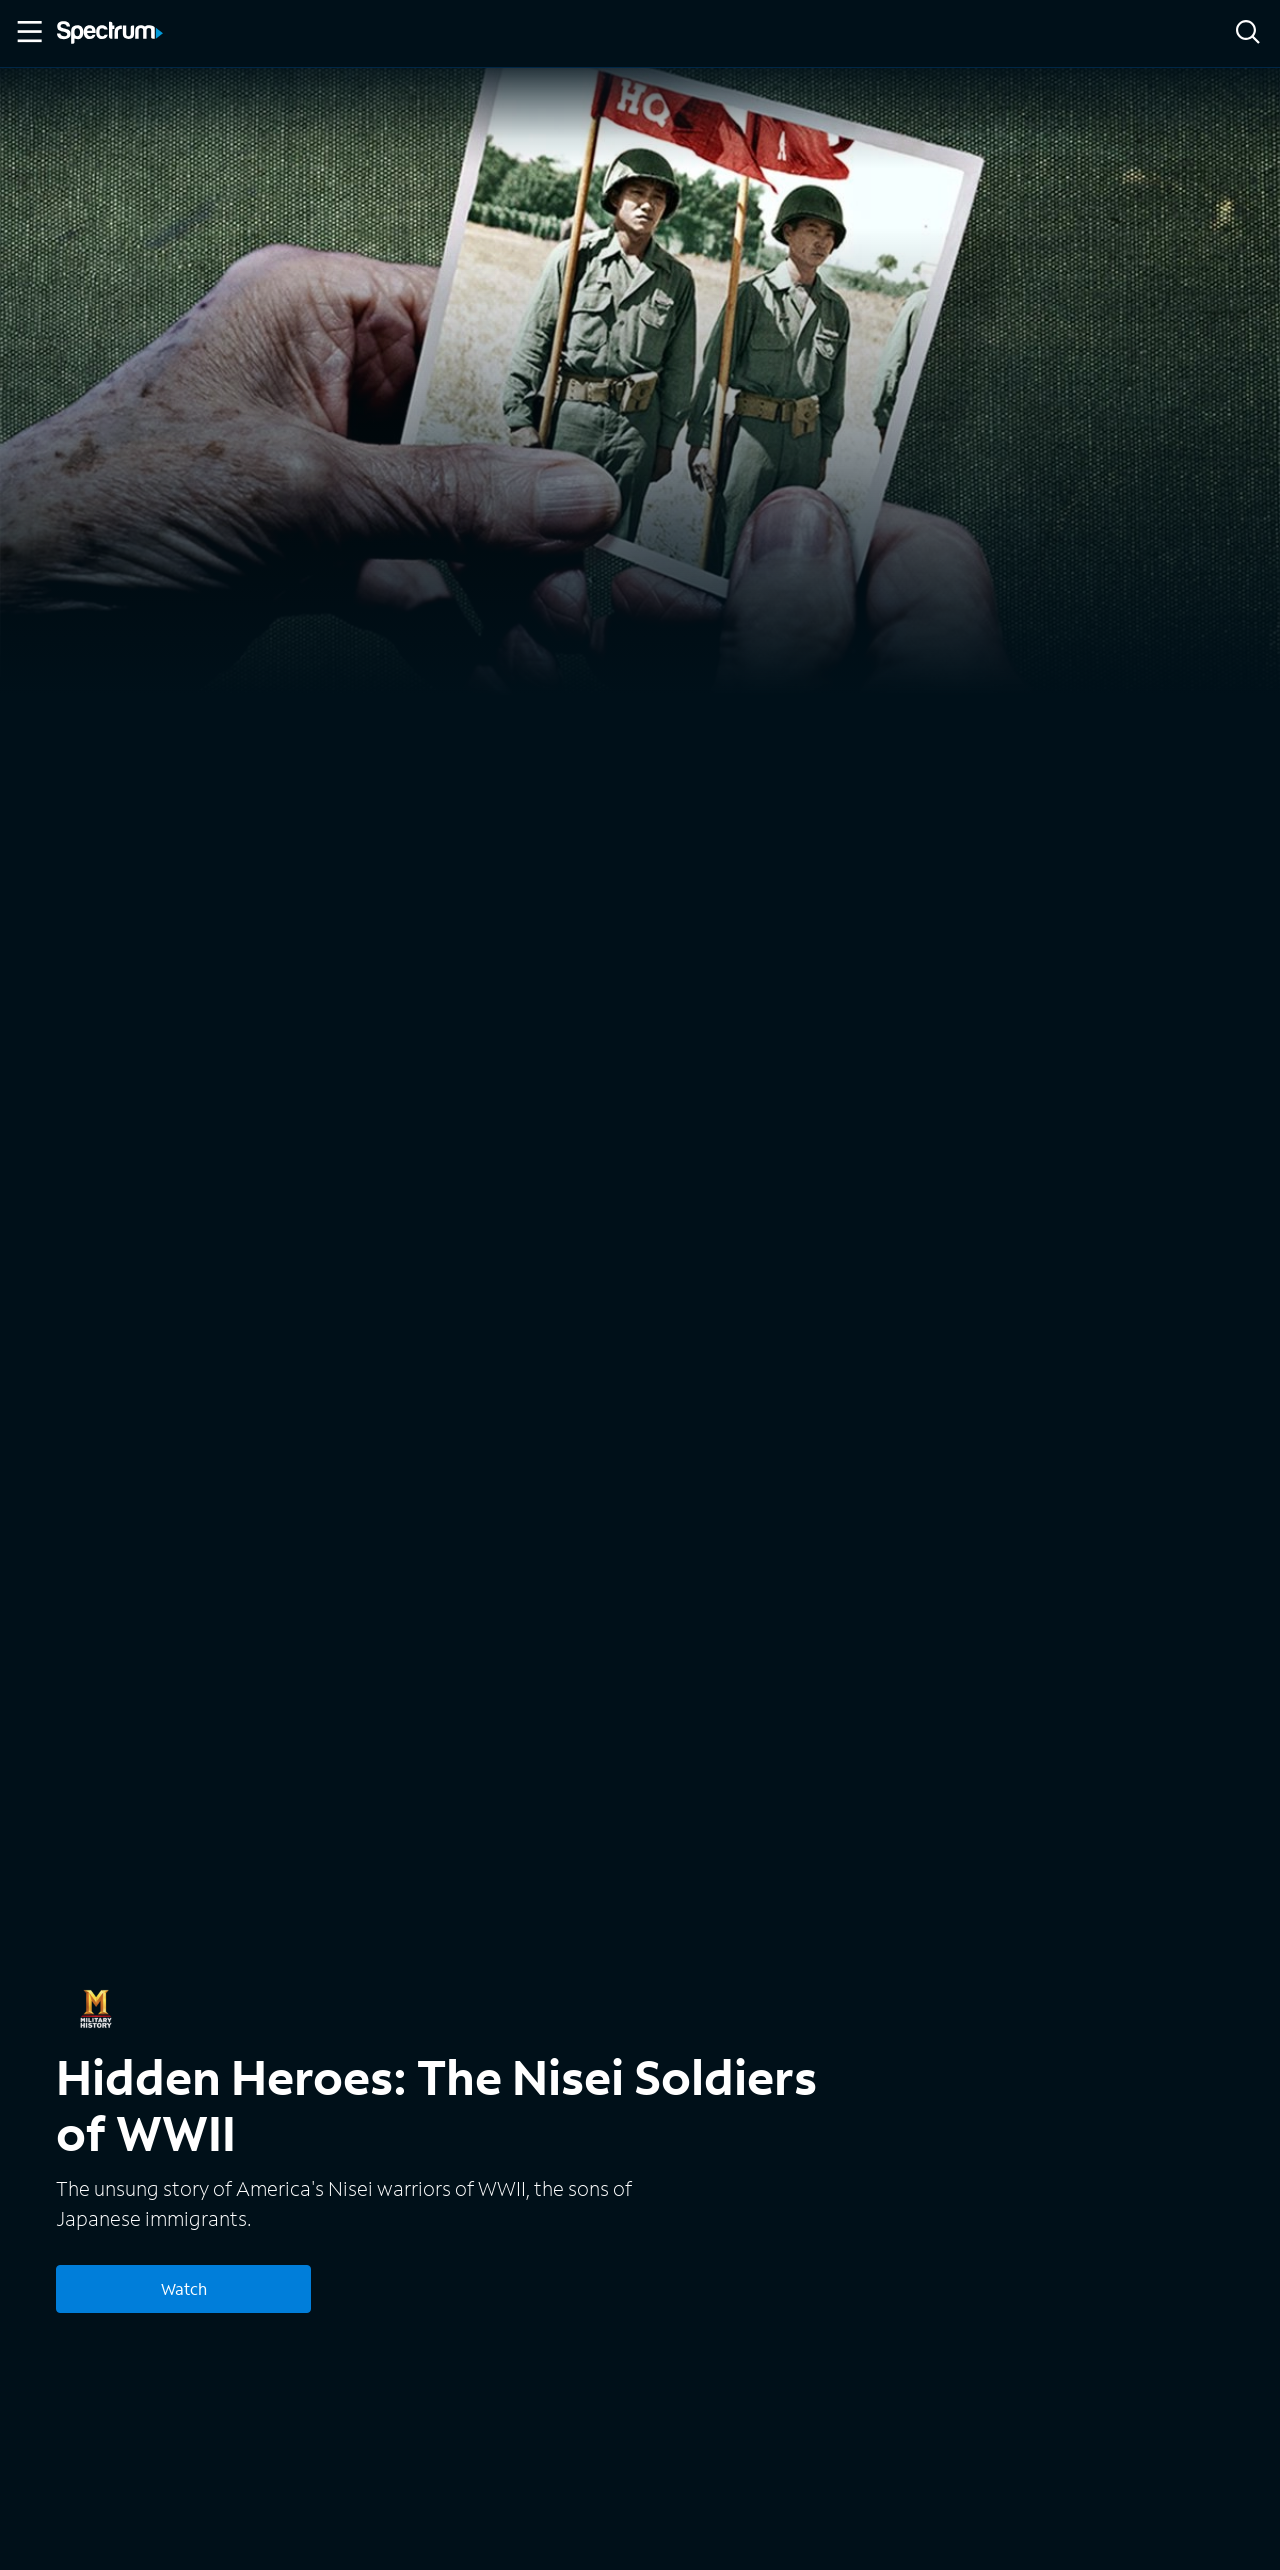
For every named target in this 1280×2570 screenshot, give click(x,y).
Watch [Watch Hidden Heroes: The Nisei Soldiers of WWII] (184, 2288)
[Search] (1248, 33)
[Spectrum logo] (110, 34)
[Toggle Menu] (28, 32)
